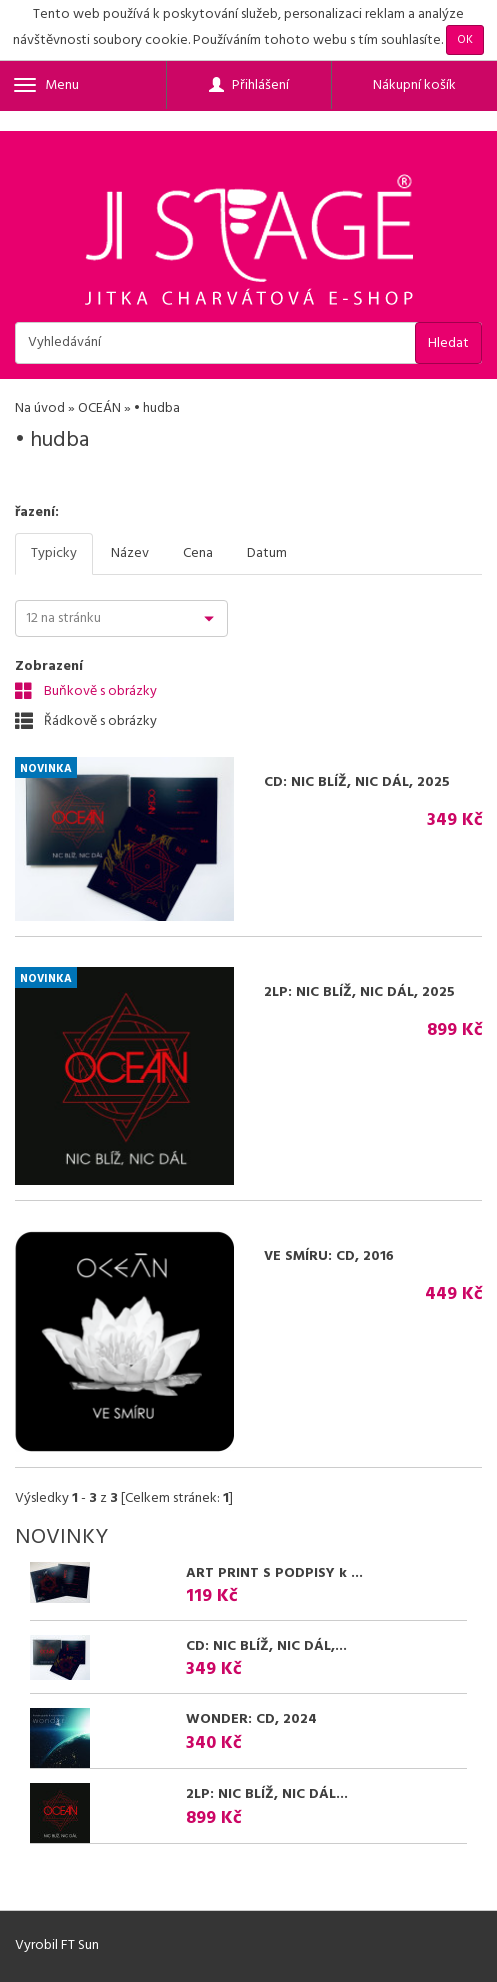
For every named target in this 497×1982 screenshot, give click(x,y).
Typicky (54, 553)
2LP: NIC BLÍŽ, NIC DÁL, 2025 (359, 992)
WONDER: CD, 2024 (251, 1719)
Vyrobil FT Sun (57, 1945)
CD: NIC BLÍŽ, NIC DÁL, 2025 (357, 782)
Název (130, 553)
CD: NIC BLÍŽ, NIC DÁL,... (266, 1646)
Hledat (448, 343)
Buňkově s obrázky (86, 691)
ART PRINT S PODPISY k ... (274, 1573)
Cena (198, 553)
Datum (267, 553)
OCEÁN (99, 408)
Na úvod (40, 408)
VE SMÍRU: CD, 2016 (329, 1256)
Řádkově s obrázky (86, 721)
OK (465, 40)
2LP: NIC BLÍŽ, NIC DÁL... (267, 1794)
